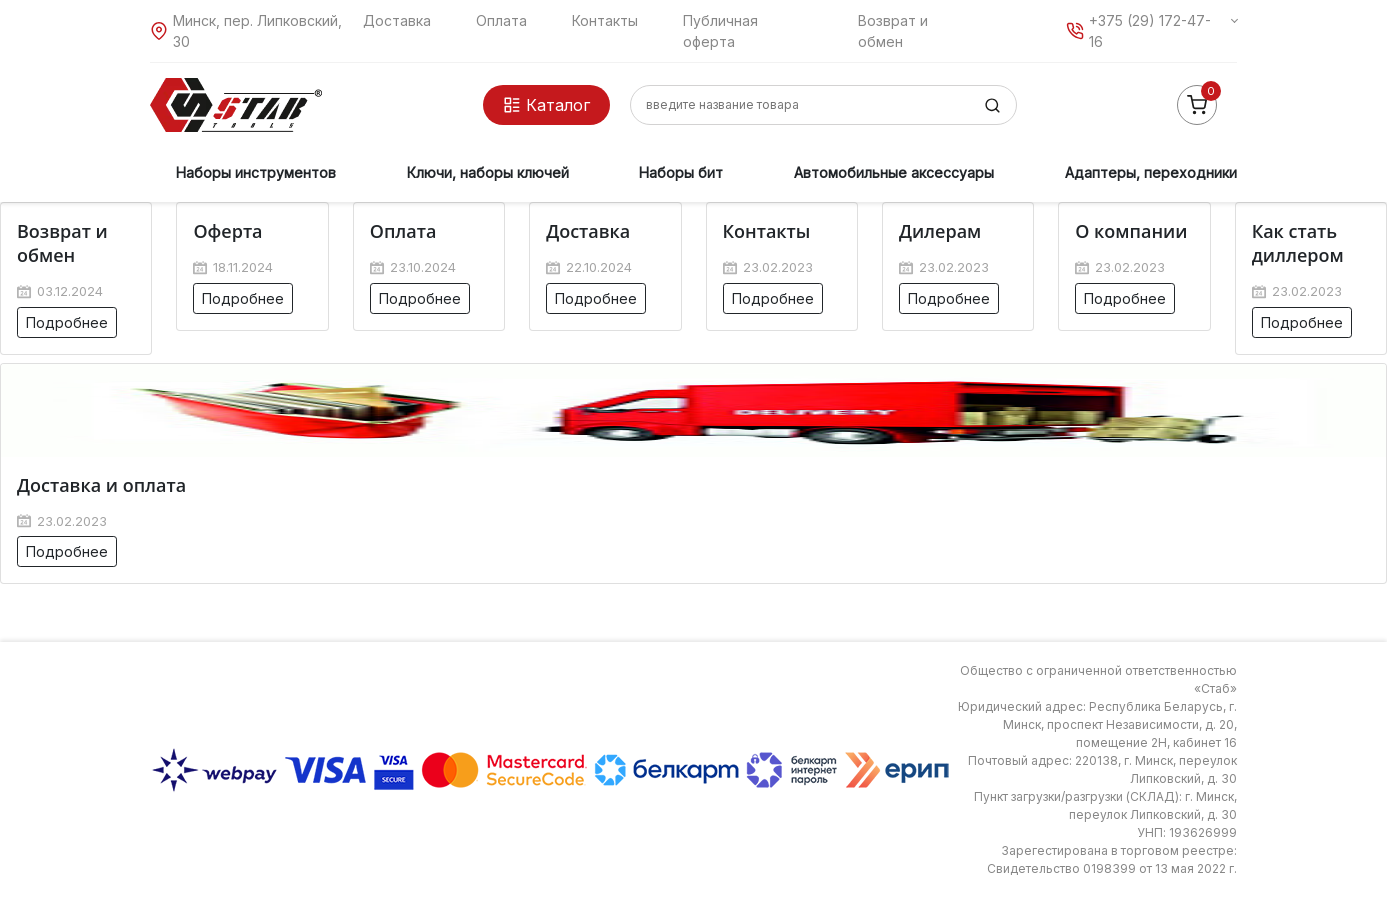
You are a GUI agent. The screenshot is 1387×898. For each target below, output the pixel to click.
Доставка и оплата (101, 485)
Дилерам (940, 231)
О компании (1131, 231)
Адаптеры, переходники (1151, 172)
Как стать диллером (1298, 243)
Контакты (605, 20)
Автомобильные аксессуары (894, 172)
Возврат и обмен (62, 243)
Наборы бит (681, 172)
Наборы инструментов (256, 172)
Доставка (397, 20)
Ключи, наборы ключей (488, 172)
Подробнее (67, 322)
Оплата (501, 20)
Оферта (227, 231)
